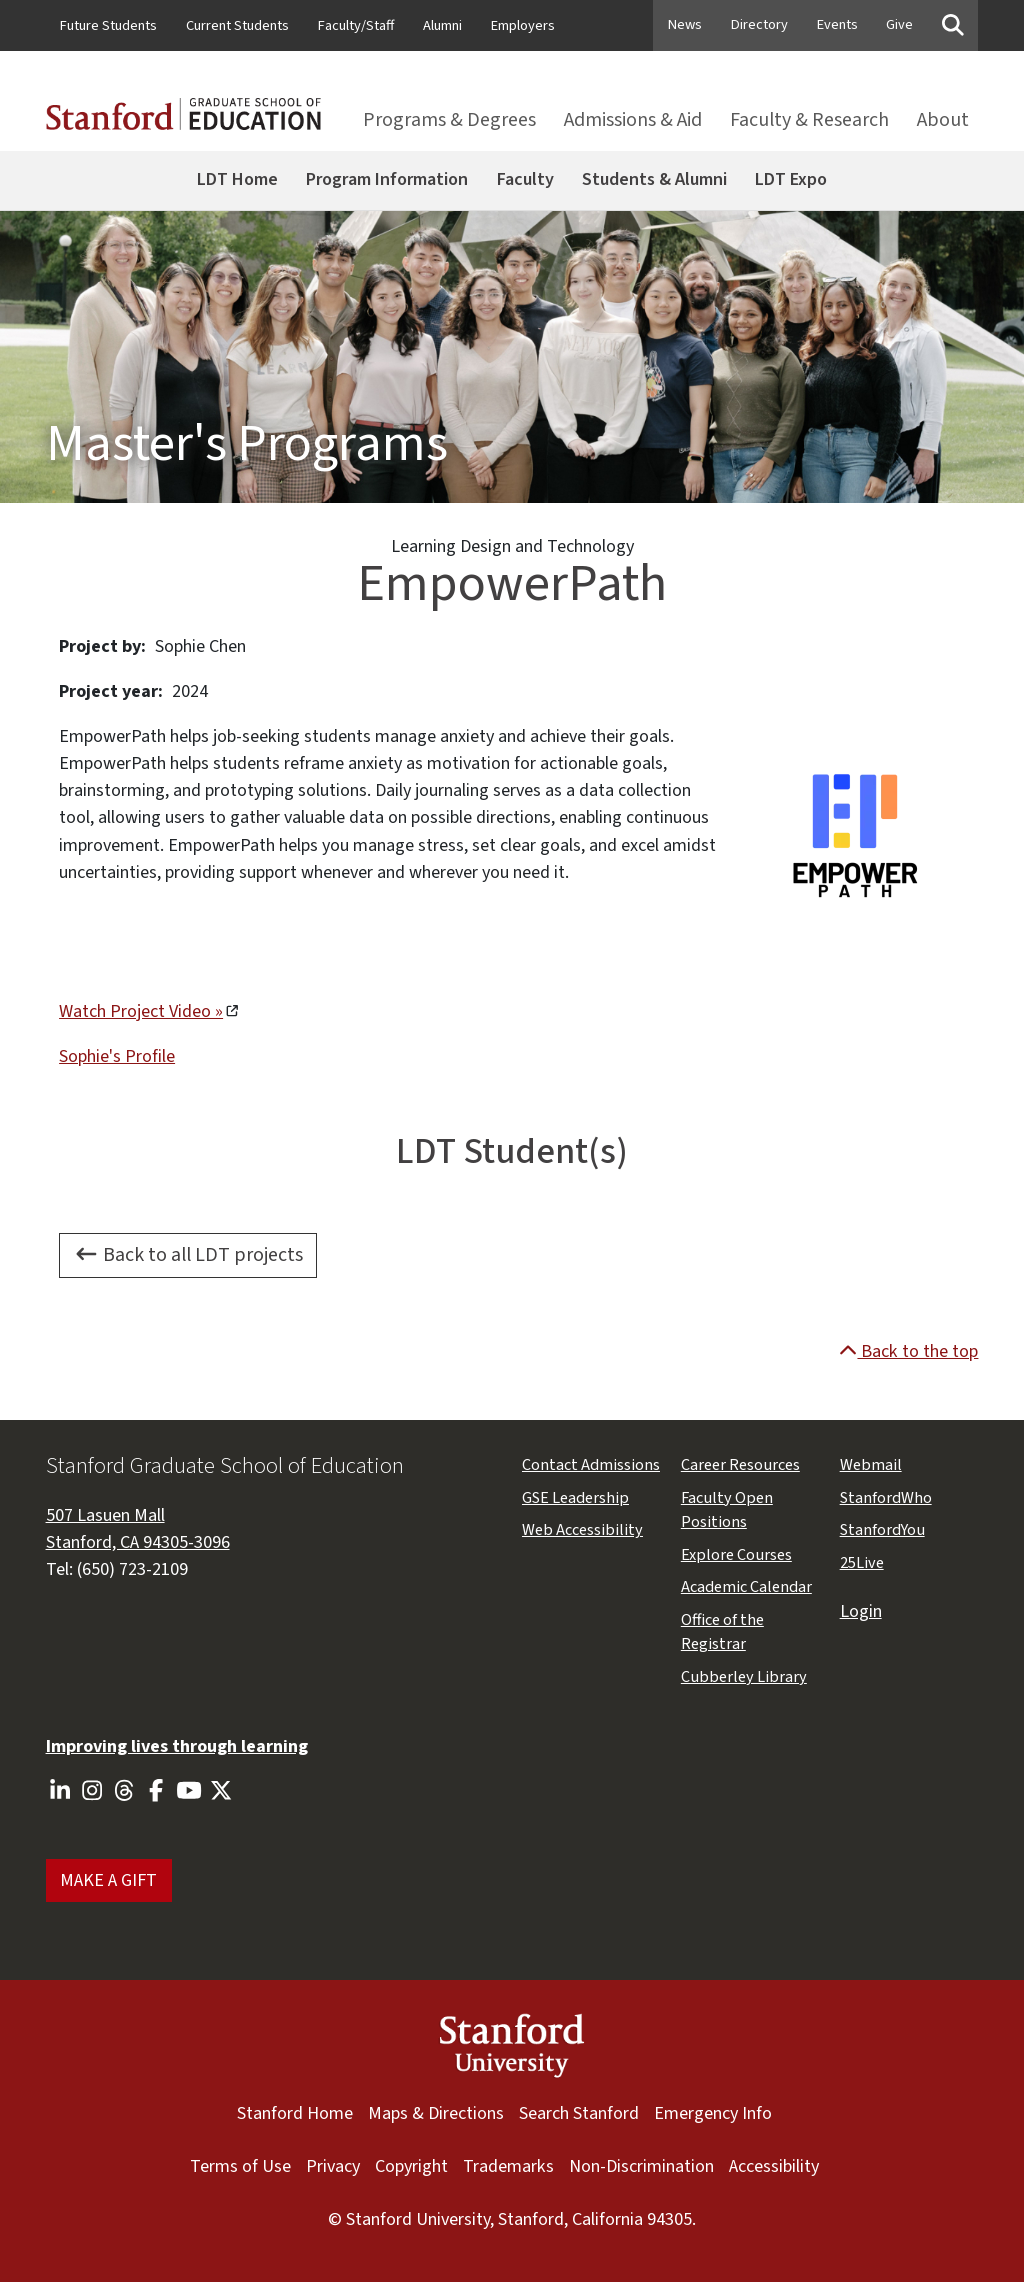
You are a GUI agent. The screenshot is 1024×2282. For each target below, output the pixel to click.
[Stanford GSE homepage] (183, 121)
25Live (862, 1563)
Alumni (442, 25)
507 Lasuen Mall (105, 1515)
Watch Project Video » (141, 1011)
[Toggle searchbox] (953, 26)
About (943, 120)
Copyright (411, 2166)
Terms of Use (240, 2166)
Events (837, 24)
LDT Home (237, 179)
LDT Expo (791, 179)
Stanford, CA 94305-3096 (138, 1542)
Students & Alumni (654, 179)
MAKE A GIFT (108, 1880)
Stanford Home (295, 2113)
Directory (759, 24)
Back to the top (908, 1351)
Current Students (237, 25)
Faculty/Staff (356, 25)
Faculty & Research (809, 120)
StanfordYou (882, 1530)
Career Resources (740, 1465)
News (685, 24)
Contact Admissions (591, 1465)
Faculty (525, 179)
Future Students (108, 25)
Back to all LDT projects (188, 1255)
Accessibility (774, 2166)
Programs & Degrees (449, 120)
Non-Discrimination (641, 2166)
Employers (523, 25)
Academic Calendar (746, 1587)
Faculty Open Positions (727, 1510)
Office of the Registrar (722, 1632)
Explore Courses (736, 1555)
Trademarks (508, 2166)
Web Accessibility (582, 1530)
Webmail (871, 1465)
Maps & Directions (436, 2113)
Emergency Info (713, 2113)
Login (861, 1611)
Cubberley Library (744, 1677)
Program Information (387, 179)
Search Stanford (579, 2113)
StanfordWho (886, 1498)
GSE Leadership (575, 1498)
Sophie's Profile (117, 1056)
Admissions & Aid (633, 120)
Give (899, 24)
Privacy (333, 2166)
